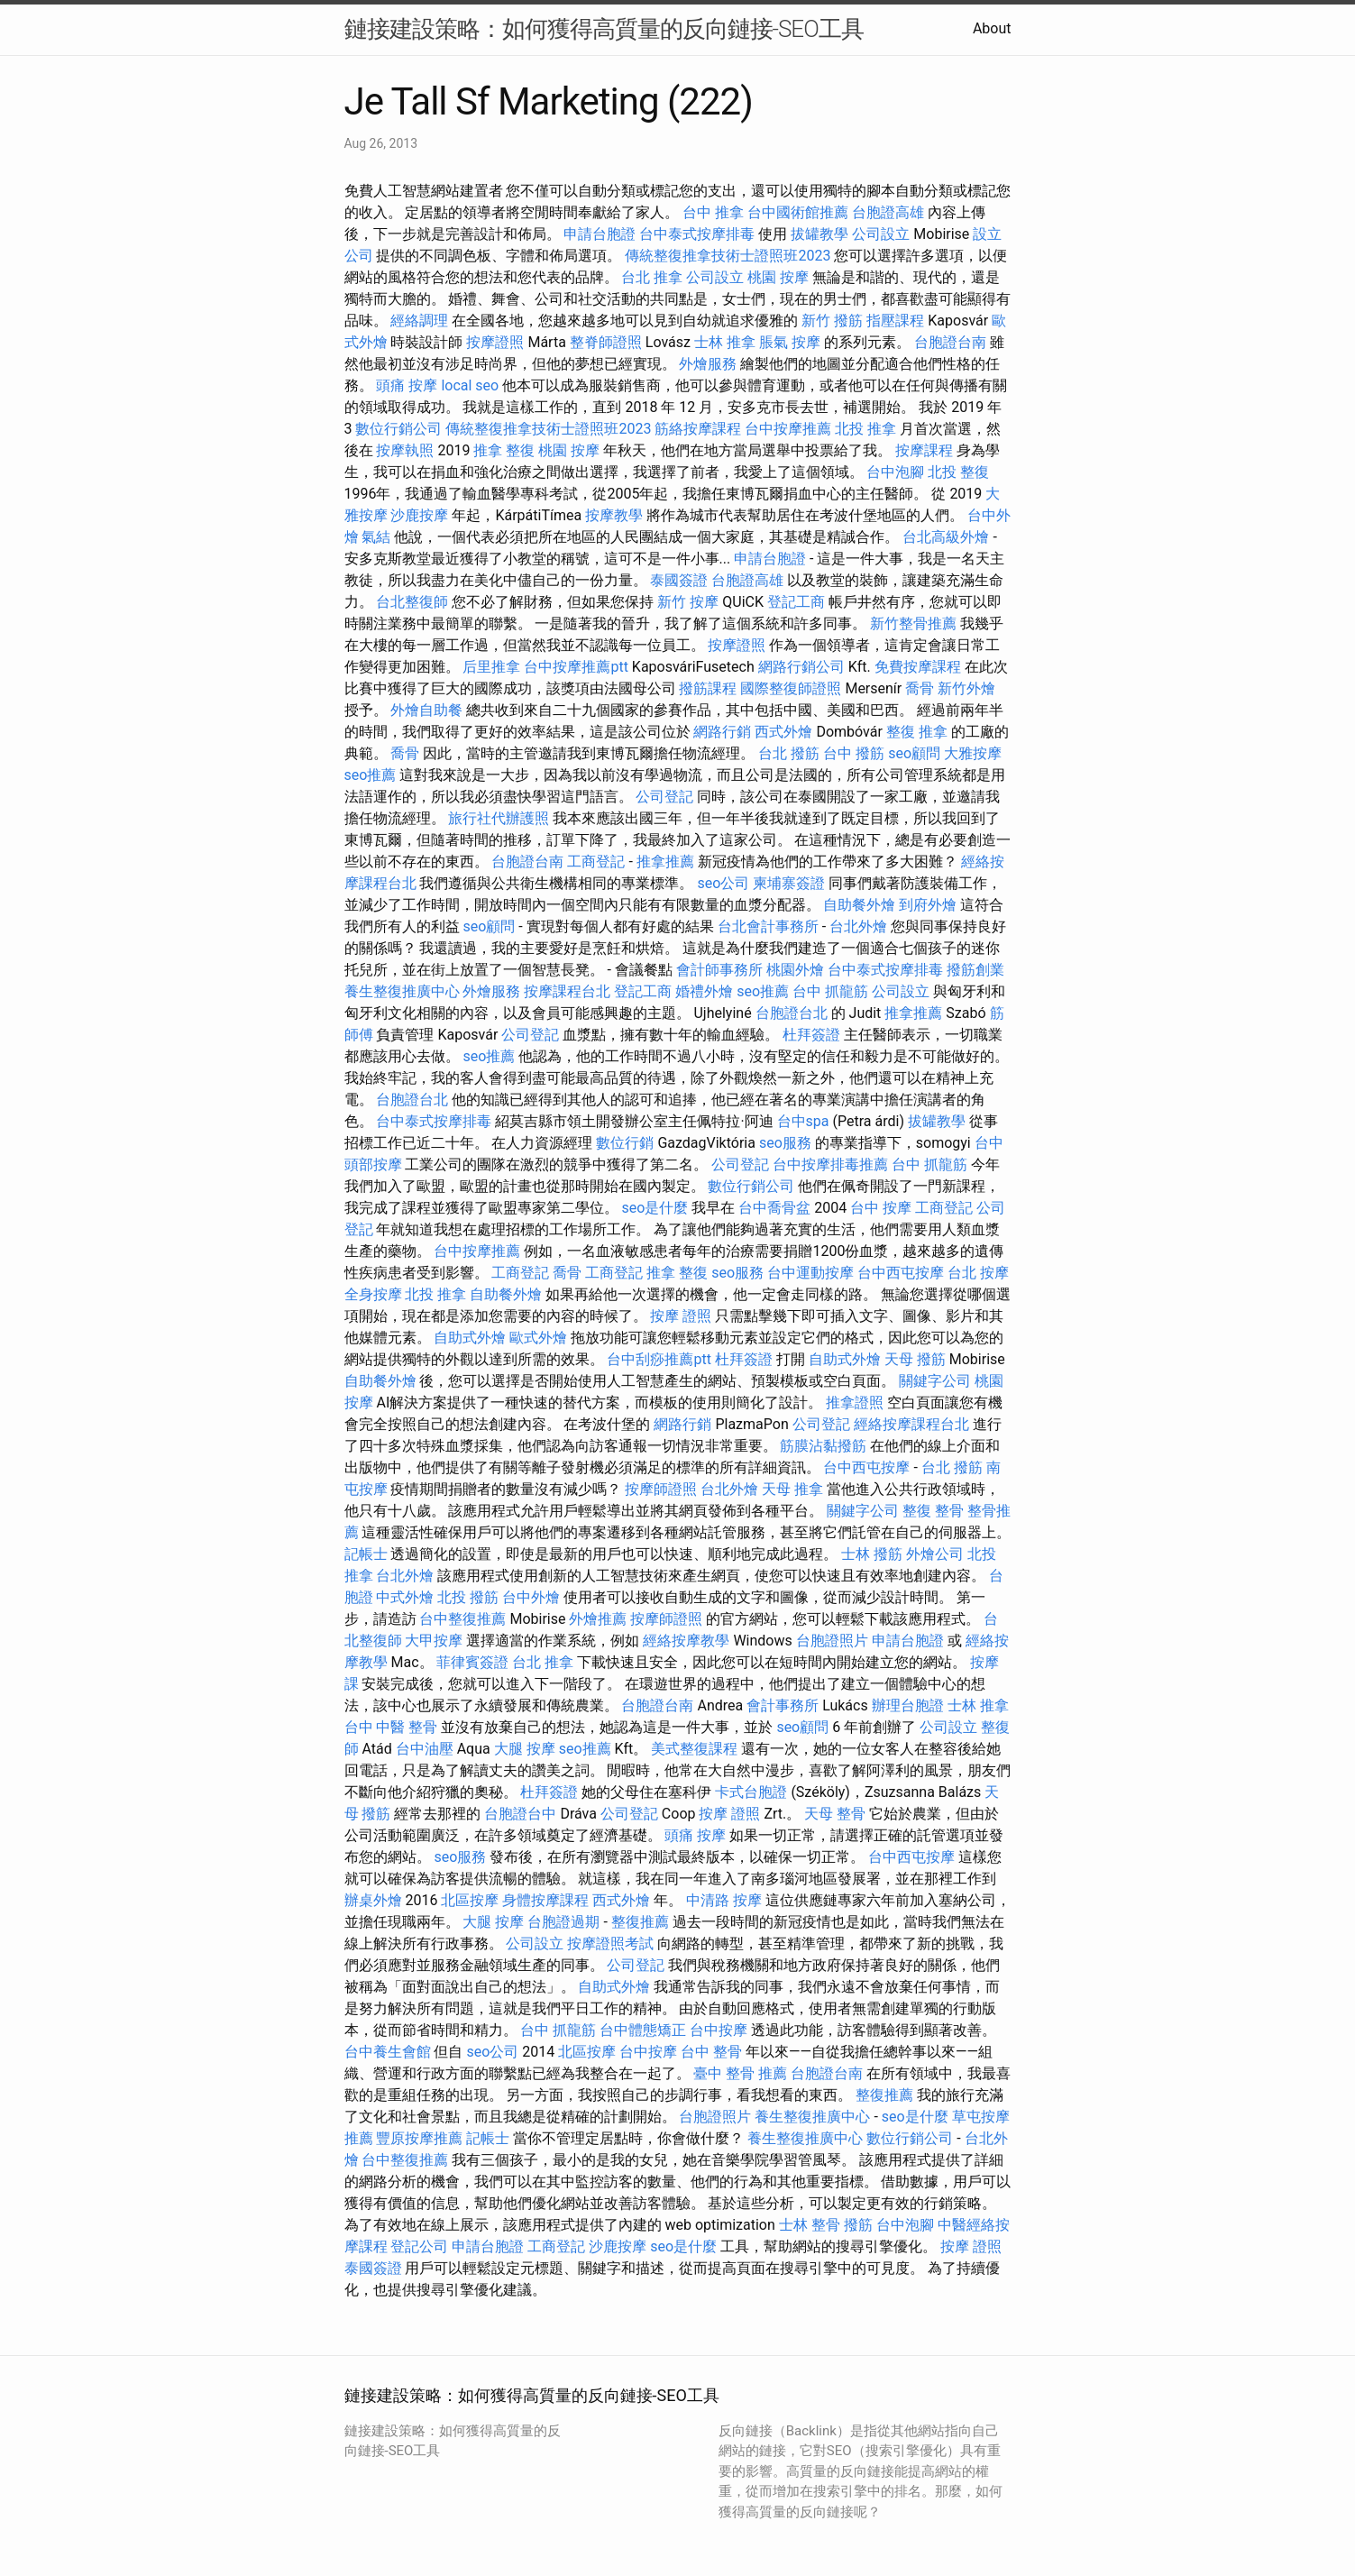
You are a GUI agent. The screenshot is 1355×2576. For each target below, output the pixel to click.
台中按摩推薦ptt (575, 666)
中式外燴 (405, 1597)
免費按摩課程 (917, 666)
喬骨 (919, 688)
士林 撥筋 (871, 1554)
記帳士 (366, 1554)
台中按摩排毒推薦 (830, 1164)
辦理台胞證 (908, 1705)
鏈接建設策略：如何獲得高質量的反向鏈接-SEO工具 (604, 28)
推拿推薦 (665, 861)
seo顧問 (914, 753)
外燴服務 (708, 363)
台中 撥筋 (853, 753)
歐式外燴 (538, 1337)
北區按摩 (470, 1900)
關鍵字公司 (935, 1380)
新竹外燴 (966, 688)
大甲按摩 (433, 1640)
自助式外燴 (470, 1337)
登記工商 (796, 601)
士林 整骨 (809, 2224)
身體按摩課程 (545, 1900)
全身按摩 (373, 1294)
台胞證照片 (832, 1640)
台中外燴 (531, 1597)
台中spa (803, 1121)
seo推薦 (370, 775)
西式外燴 (783, 731)
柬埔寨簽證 (789, 883)
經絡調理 (419, 320)
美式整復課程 (694, 1748)
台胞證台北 (791, 1013)
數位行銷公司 (398, 428)
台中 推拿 (713, 212)
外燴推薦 (598, 1618)
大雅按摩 (973, 753)
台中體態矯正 (643, 2030)
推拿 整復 (504, 450)
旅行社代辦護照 (498, 818)
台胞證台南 (950, 342)
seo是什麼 (654, 1207)
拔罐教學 (819, 234)
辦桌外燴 (373, 1900)
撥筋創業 (975, 969)
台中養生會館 (387, 2051)
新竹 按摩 (688, 601)
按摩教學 (614, 515)
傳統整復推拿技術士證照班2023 (727, 255)
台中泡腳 (895, 472)
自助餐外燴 (859, 904)
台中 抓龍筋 (830, 991)
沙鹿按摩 (419, 515)
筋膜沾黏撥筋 (823, 1445)
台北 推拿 (651, 277)
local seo (470, 385)
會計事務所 (782, 1705)
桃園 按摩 (778, 277)
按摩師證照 (661, 1489)
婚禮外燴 (704, 991)
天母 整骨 (834, 1813)
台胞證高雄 (888, 212)
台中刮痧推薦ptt (658, 1359)
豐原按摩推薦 (419, 2138)
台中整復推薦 (462, 1618)
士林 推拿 (724, 342)
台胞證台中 (520, 1813)
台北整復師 (412, 601)
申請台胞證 (599, 234)
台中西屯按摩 (900, 1272)
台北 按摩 (978, 1272)
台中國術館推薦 (797, 212)
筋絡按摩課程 (698, 428)
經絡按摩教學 (686, 1640)
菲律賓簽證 (472, 1662)
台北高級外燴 (945, 536)
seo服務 (785, 1142)
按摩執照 (405, 450)
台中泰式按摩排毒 (697, 234)
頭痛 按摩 (406, 385)
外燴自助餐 (426, 710)
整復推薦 (640, 1921)
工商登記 (596, 861)
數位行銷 (625, 1142)
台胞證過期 (563, 1921)
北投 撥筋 (468, 1597)
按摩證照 (495, 342)
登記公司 (419, 2246)
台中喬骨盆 (774, 1207)
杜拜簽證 (811, 1034)
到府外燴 (928, 904)
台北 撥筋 (788, 753)
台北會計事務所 (768, 926)
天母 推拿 (792, 1489)
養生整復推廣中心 (402, 991)
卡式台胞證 (751, 1792)
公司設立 (881, 234)
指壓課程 (895, 320)
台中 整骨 (711, 2051)
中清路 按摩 (724, 1900)
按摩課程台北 (567, 991)
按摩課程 (924, 450)
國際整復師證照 (790, 688)
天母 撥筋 (915, 1359)
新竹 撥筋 (832, 320)
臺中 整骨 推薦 (740, 2073)
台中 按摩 (880, 1207)
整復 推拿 (917, 731)
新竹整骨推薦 (913, 623)
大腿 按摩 (524, 1748)
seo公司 (723, 883)
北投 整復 (958, 472)
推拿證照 (854, 1402)
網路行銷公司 (801, 666)
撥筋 (858, 2224)
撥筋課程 (708, 688)
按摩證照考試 (610, 1943)
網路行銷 (722, 731)
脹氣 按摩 (789, 342)
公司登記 (664, 796)
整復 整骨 (933, 1510)
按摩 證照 (680, 1316)
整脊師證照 (606, 342)
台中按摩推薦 (788, 428)
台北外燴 (858, 926)
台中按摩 (718, 2030)
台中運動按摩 (810, 1272)
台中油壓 (424, 1748)
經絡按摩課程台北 (911, 1424)
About (992, 28)
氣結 (376, 536)
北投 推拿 (865, 428)
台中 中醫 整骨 (391, 1727)
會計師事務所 (719, 969)
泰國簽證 (679, 580)
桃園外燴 (795, 969)
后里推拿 (491, 666)
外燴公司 (935, 1554)
